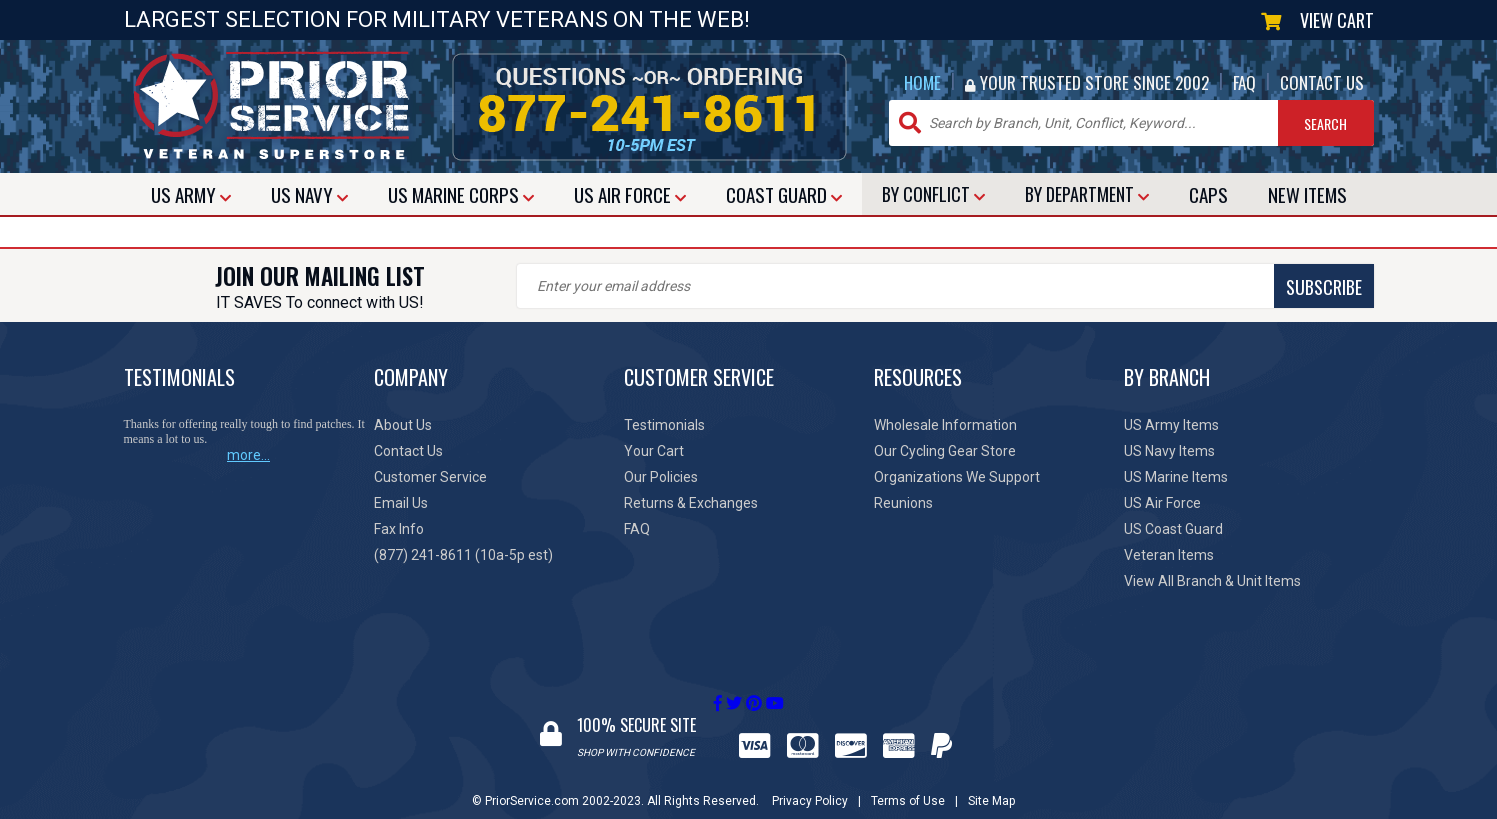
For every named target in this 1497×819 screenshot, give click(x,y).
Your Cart (654, 451)
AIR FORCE (630, 194)
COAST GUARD (784, 194)
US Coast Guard (1173, 529)
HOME (922, 82)
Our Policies (661, 477)
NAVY (309, 194)
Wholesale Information (945, 425)
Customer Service (430, 477)
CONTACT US (1322, 82)
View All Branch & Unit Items (1212, 581)
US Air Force (1162, 503)
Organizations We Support (957, 477)
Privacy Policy (810, 782)
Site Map (991, 782)
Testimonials (664, 425)
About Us (403, 425)
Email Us (401, 503)
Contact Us (408, 451)
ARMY (191, 194)
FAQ (1244, 82)
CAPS (1208, 194)
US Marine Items (1176, 477)
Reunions (903, 503)
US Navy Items (1169, 451)
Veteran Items (1169, 555)
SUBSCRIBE (869, 287)
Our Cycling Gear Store (945, 451)
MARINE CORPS (461, 194)
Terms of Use (908, 782)
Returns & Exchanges (691, 503)
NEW (1307, 194)
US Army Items (1171, 425)
